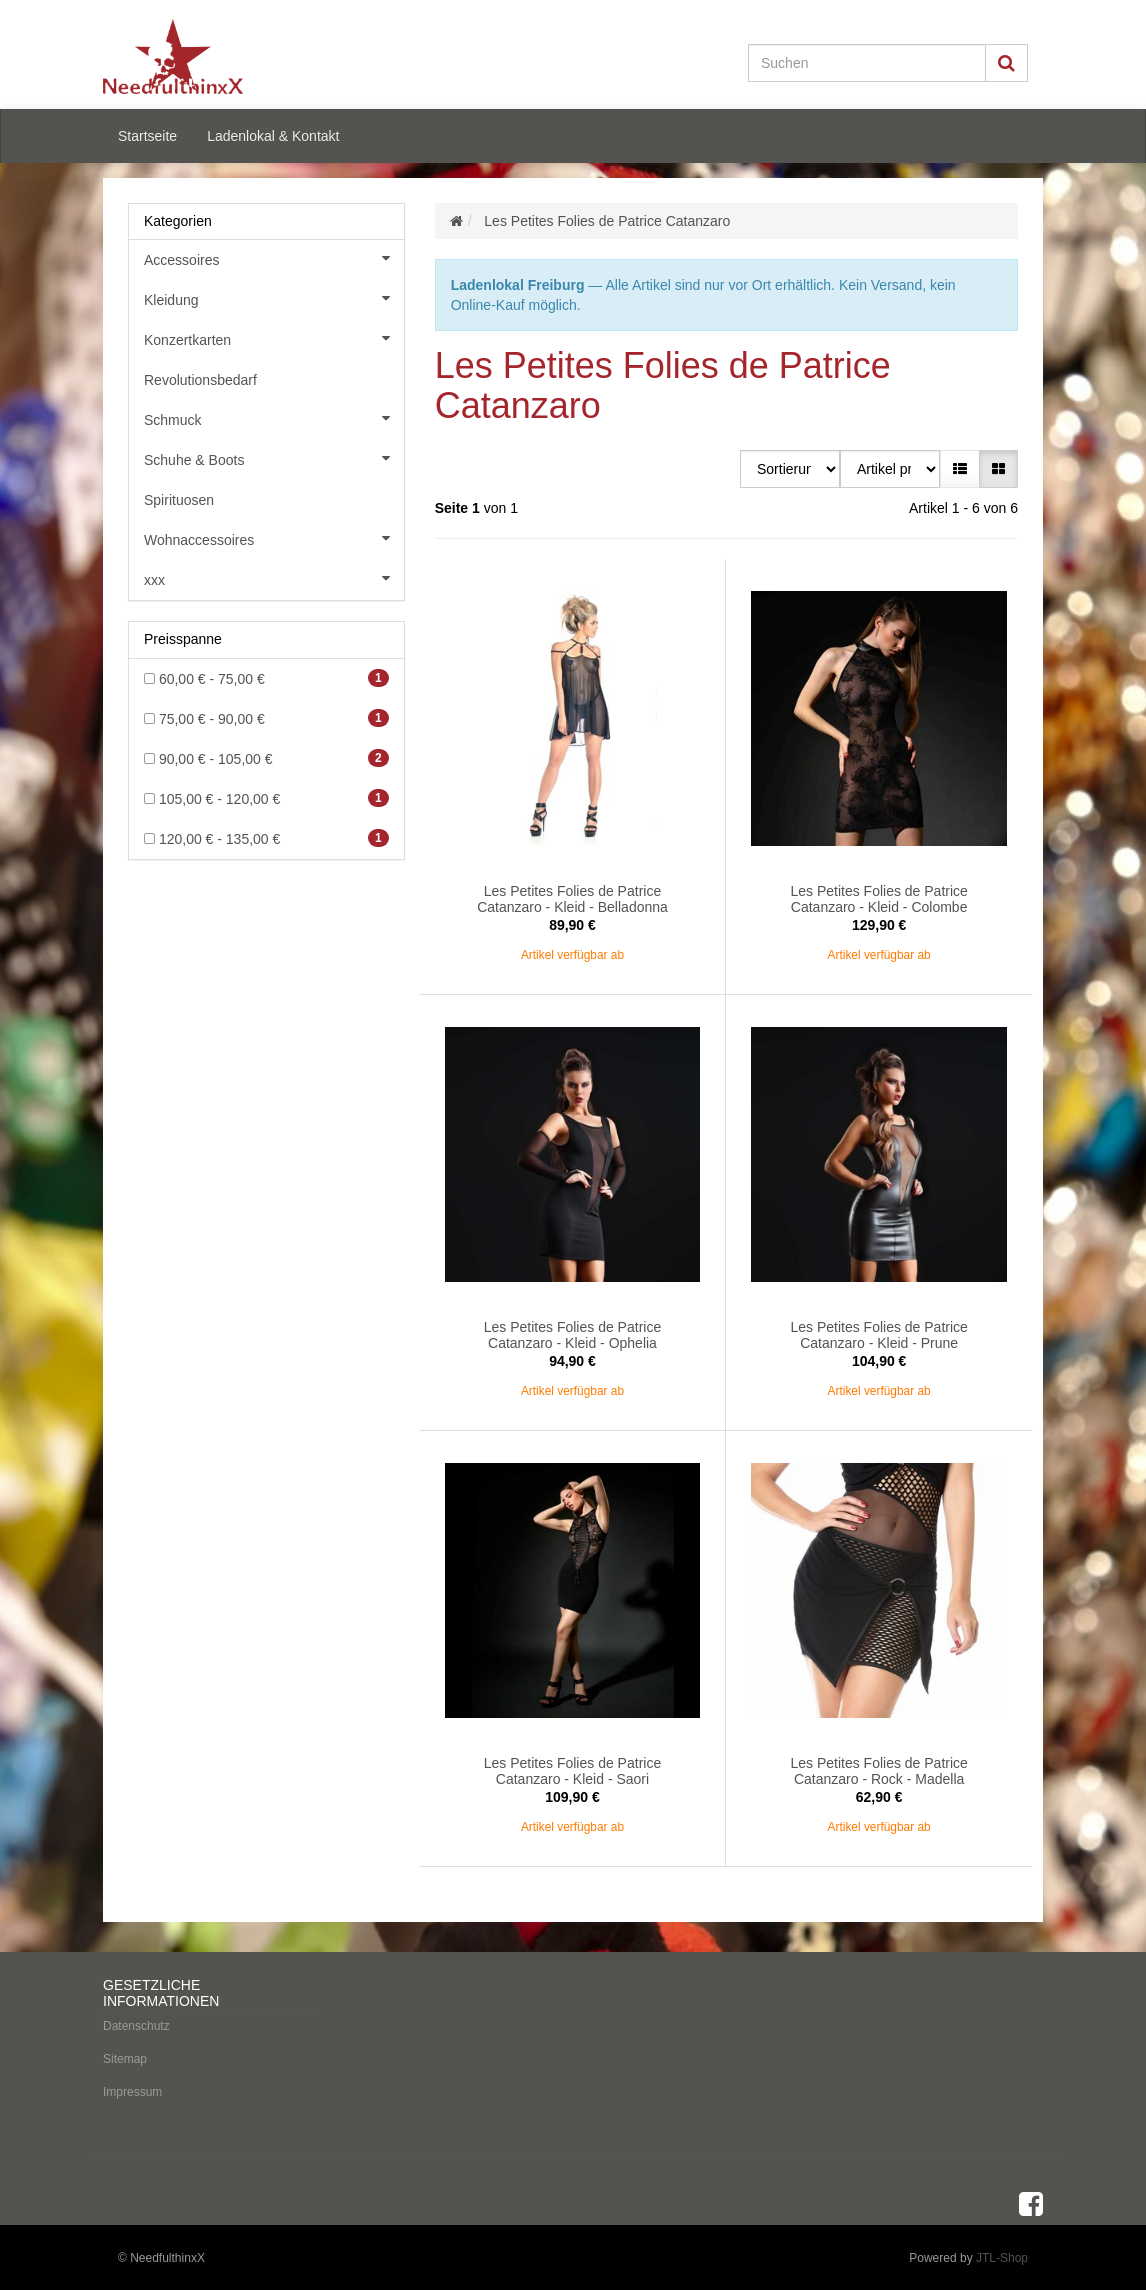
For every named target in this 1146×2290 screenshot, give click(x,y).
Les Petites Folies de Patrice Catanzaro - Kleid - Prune (878, 1334)
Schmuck (274, 418)
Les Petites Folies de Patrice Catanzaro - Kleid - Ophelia (572, 1334)
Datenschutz (136, 2024)
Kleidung (274, 298)
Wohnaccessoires (274, 538)
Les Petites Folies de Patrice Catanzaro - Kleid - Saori (572, 1769)
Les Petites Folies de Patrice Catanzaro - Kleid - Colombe (878, 898)
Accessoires (274, 258)
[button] (960, 469)
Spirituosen (179, 500)
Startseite (147, 136)
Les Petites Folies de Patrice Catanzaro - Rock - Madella (878, 1769)
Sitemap (125, 2057)
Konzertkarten (274, 338)
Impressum (132, 2090)
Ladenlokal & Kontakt (273, 136)
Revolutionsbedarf (200, 380)
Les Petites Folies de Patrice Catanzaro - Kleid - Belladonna (572, 898)
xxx (274, 578)
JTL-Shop (1002, 2256)
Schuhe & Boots (274, 458)
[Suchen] (867, 63)
